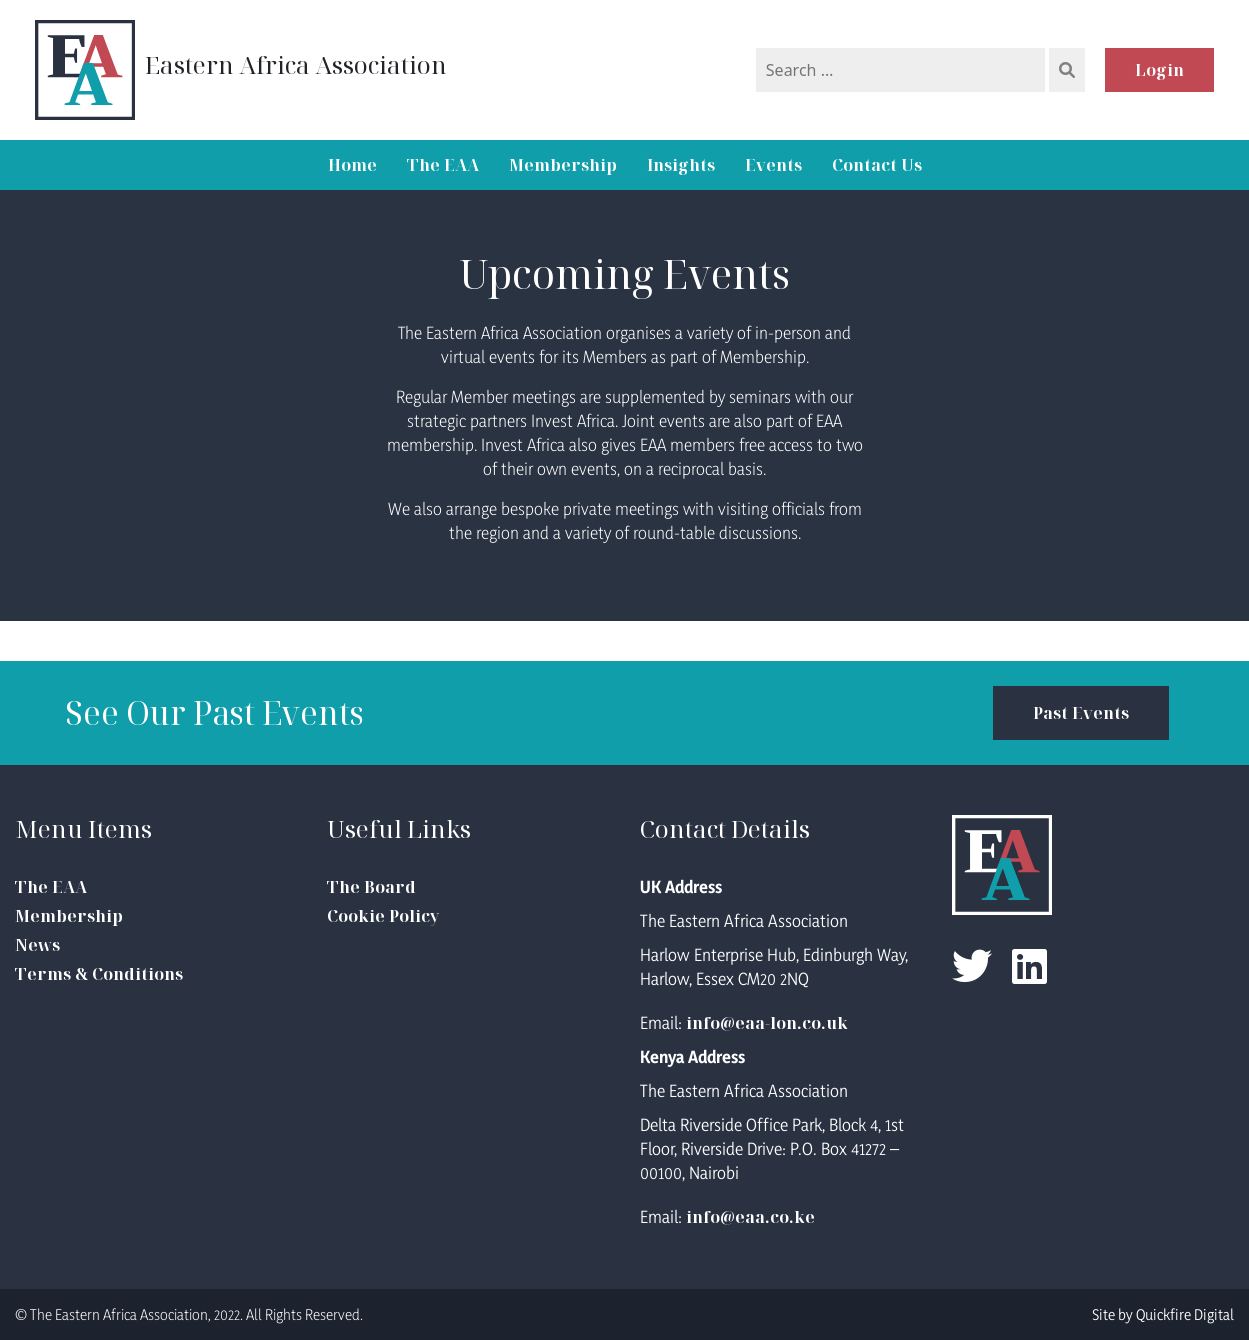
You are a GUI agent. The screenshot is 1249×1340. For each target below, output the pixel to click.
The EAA (443, 165)
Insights (681, 165)
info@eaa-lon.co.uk (767, 1023)
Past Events (1081, 713)
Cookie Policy (383, 916)
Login (1159, 70)
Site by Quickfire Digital (1163, 1314)
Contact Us (877, 165)
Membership (563, 165)
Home (352, 165)
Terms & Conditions (99, 974)
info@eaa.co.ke (750, 1217)
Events (773, 165)
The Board (371, 887)
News (37, 945)
